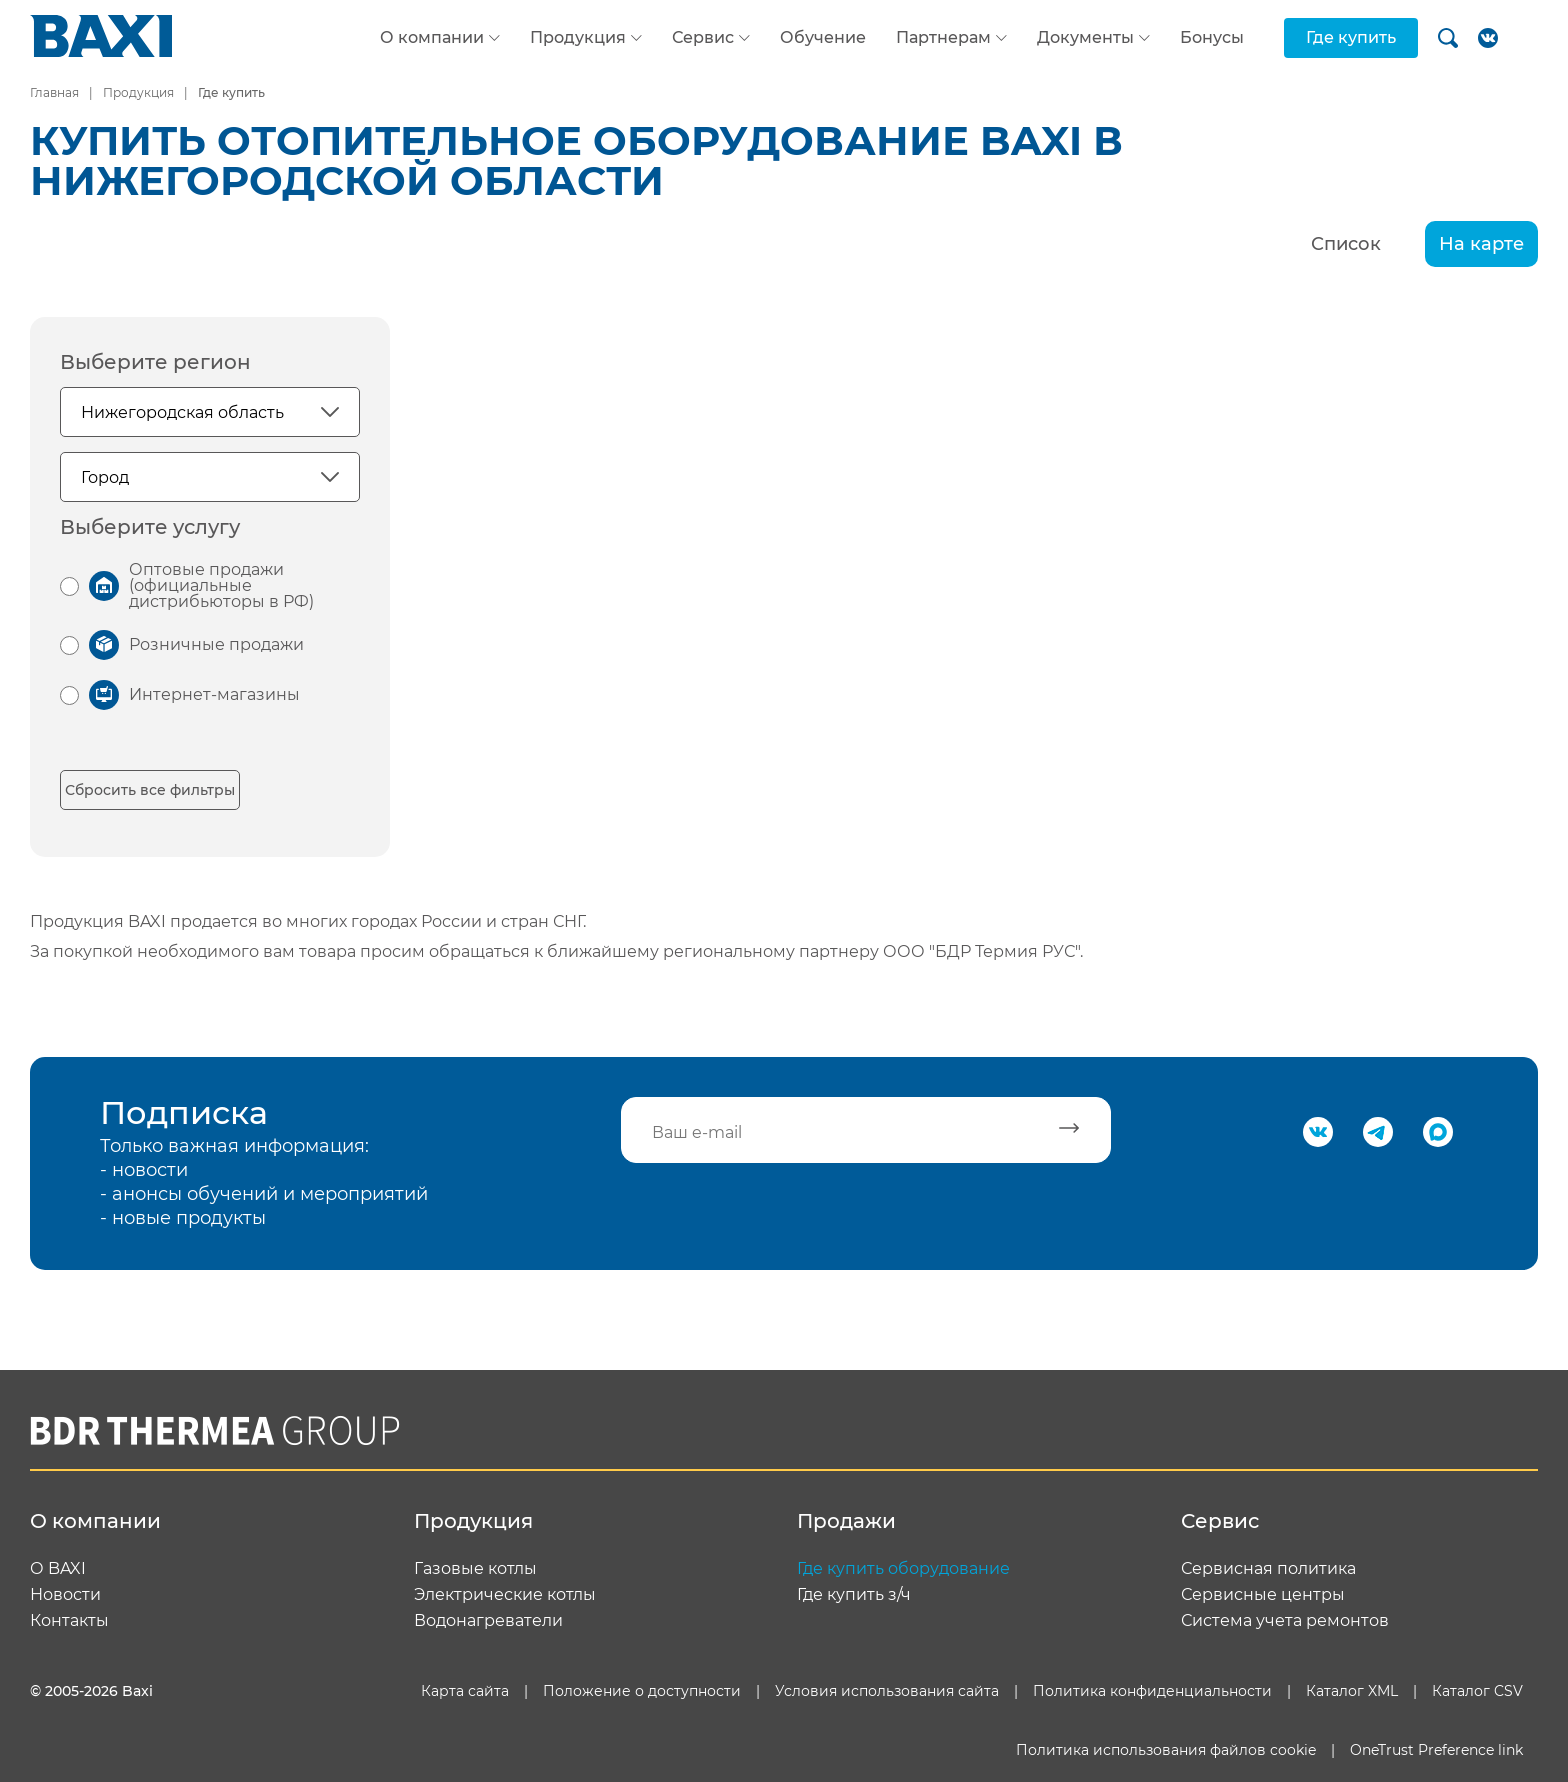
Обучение (823, 37)
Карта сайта (465, 1691)
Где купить (1351, 37)
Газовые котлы (475, 1569)
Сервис (703, 38)
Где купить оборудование (903, 1569)
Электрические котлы (505, 1595)
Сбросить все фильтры (150, 790)
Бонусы (1212, 37)
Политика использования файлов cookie (1166, 1750)
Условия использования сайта (887, 1691)
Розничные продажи (216, 644)
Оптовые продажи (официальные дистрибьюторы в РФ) (221, 585)
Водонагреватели (488, 1621)
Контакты (69, 1621)
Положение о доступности (642, 1691)
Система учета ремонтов (1285, 1621)
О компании (432, 38)
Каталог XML (1352, 1691)
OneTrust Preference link (1436, 1750)
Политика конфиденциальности (1152, 1691)
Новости (65, 1595)
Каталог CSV (1477, 1691)
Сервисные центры (1263, 1595)
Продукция (578, 38)
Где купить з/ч (854, 1595)
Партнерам (943, 38)
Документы (1085, 38)
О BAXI (58, 1569)
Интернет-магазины (214, 694)
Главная (54, 92)
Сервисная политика (1268, 1569)
